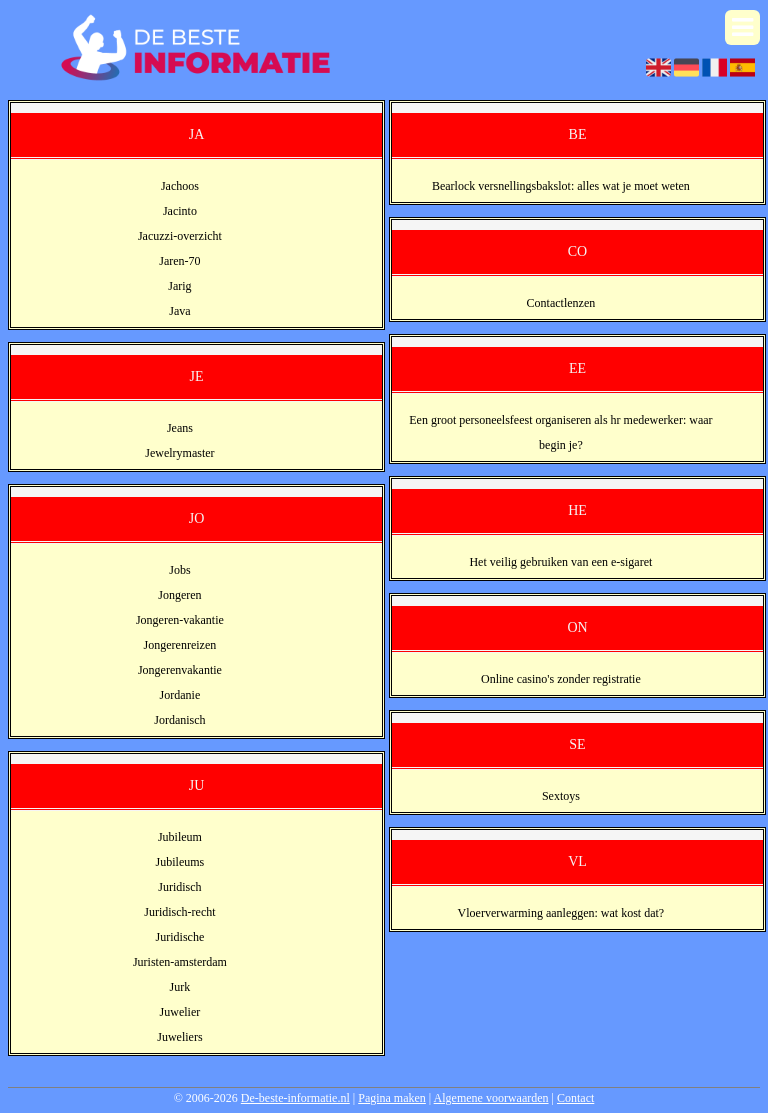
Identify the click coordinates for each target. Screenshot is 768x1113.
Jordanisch (179, 720)
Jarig (179, 286)
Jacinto (180, 211)
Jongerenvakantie (180, 670)
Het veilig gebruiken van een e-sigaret (560, 562)
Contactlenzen (561, 303)
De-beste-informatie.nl (295, 1098)
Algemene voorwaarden (491, 1098)
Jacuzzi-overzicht (180, 236)
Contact (575, 1098)
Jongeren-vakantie (180, 620)
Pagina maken (392, 1098)
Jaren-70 (179, 261)
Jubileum (180, 837)
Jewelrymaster (179, 453)
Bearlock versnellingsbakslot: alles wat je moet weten (561, 186)
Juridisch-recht (179, 912)
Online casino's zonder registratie (561, 679)
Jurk (180, 987)
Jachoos (180, 186)
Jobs (179, 570)
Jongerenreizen (180, 645)
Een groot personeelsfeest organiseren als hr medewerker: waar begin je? (560, 432)
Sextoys (561, 796)
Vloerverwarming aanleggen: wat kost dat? (561, 913)
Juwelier (180, 1012)
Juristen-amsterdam (180, 962)
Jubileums (180, 862)
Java (179, 311)
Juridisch (179, 887)
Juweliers (179, 1037)
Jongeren (179, 595)
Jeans (180, 428)
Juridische (180, 937)
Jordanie (180, 695)
